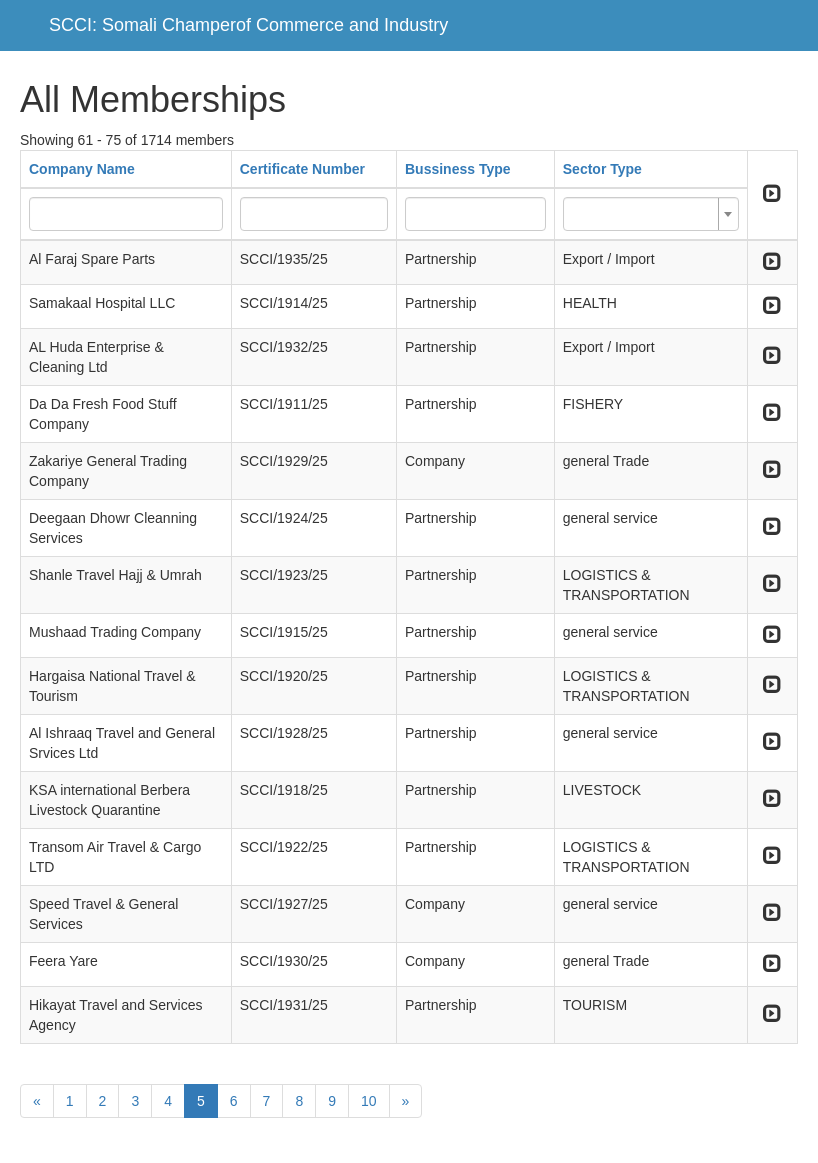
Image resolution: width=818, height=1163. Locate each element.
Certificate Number (302, 169)
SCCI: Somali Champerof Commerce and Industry (248, 25)
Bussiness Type (458, 169)
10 (369, 1101)
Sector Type (602, 169)
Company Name (82, 169)
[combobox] (651, 214)
